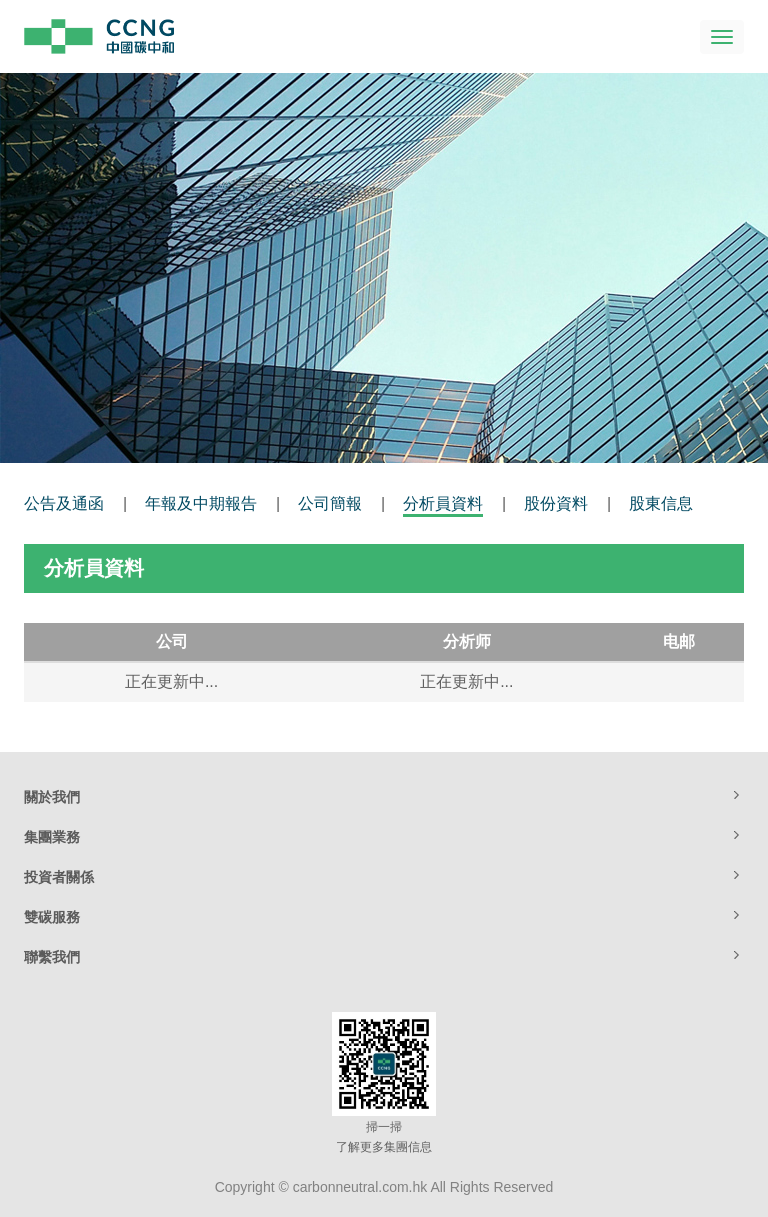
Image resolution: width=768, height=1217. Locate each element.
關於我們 (384, 796)
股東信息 (661, 503)
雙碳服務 (384, 916)
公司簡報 (330, 503)
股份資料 (556, 503)
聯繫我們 (384, 956)
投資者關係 (384, 876)
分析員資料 (443, 503)
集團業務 (384, 836)
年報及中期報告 (201, 503)
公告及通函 (64, 503)
